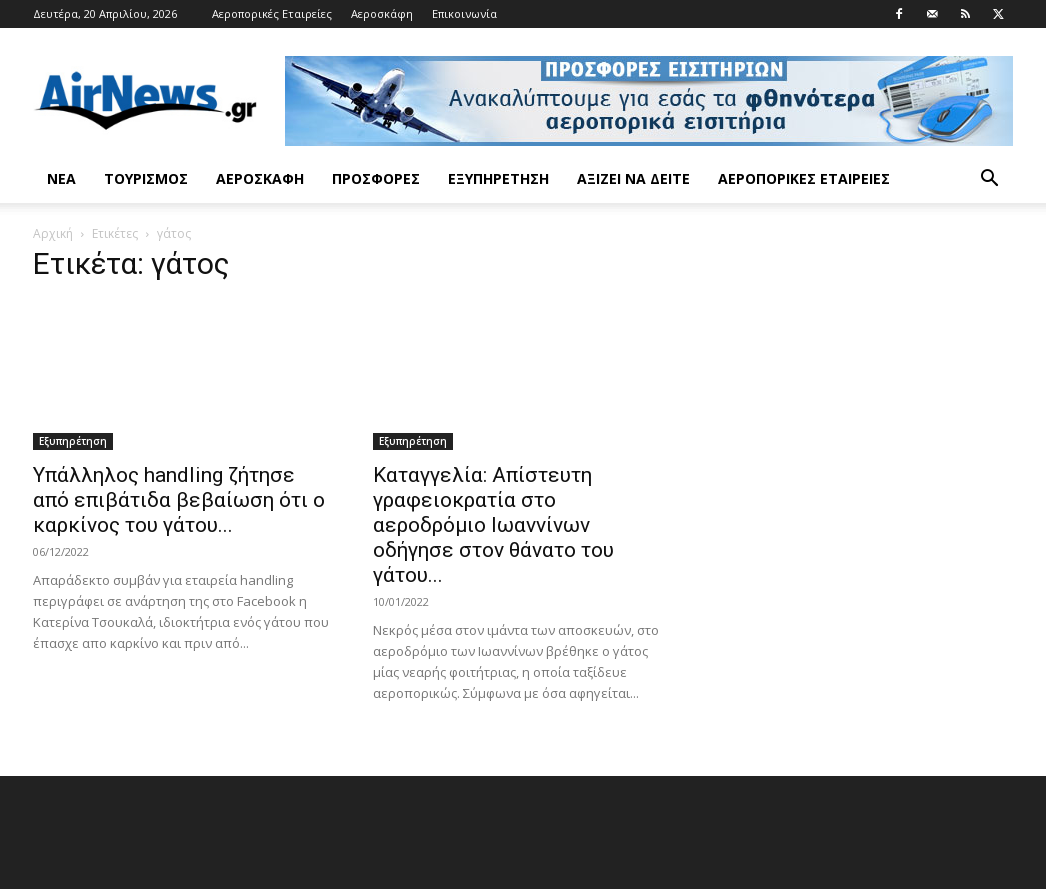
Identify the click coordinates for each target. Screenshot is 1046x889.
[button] (989, 180)
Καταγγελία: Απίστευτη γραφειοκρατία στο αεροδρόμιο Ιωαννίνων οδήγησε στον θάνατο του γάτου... (493, 525)
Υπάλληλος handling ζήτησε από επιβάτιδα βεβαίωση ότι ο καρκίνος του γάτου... (179, 500)
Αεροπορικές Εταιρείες (272, 13)
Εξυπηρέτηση (498, 178)
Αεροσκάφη (382, 13)
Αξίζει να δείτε (633, 178)
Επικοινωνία (464, 13)
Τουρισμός (146, 178)
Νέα (61, 178)
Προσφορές (376, 178)
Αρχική (53, 233)
